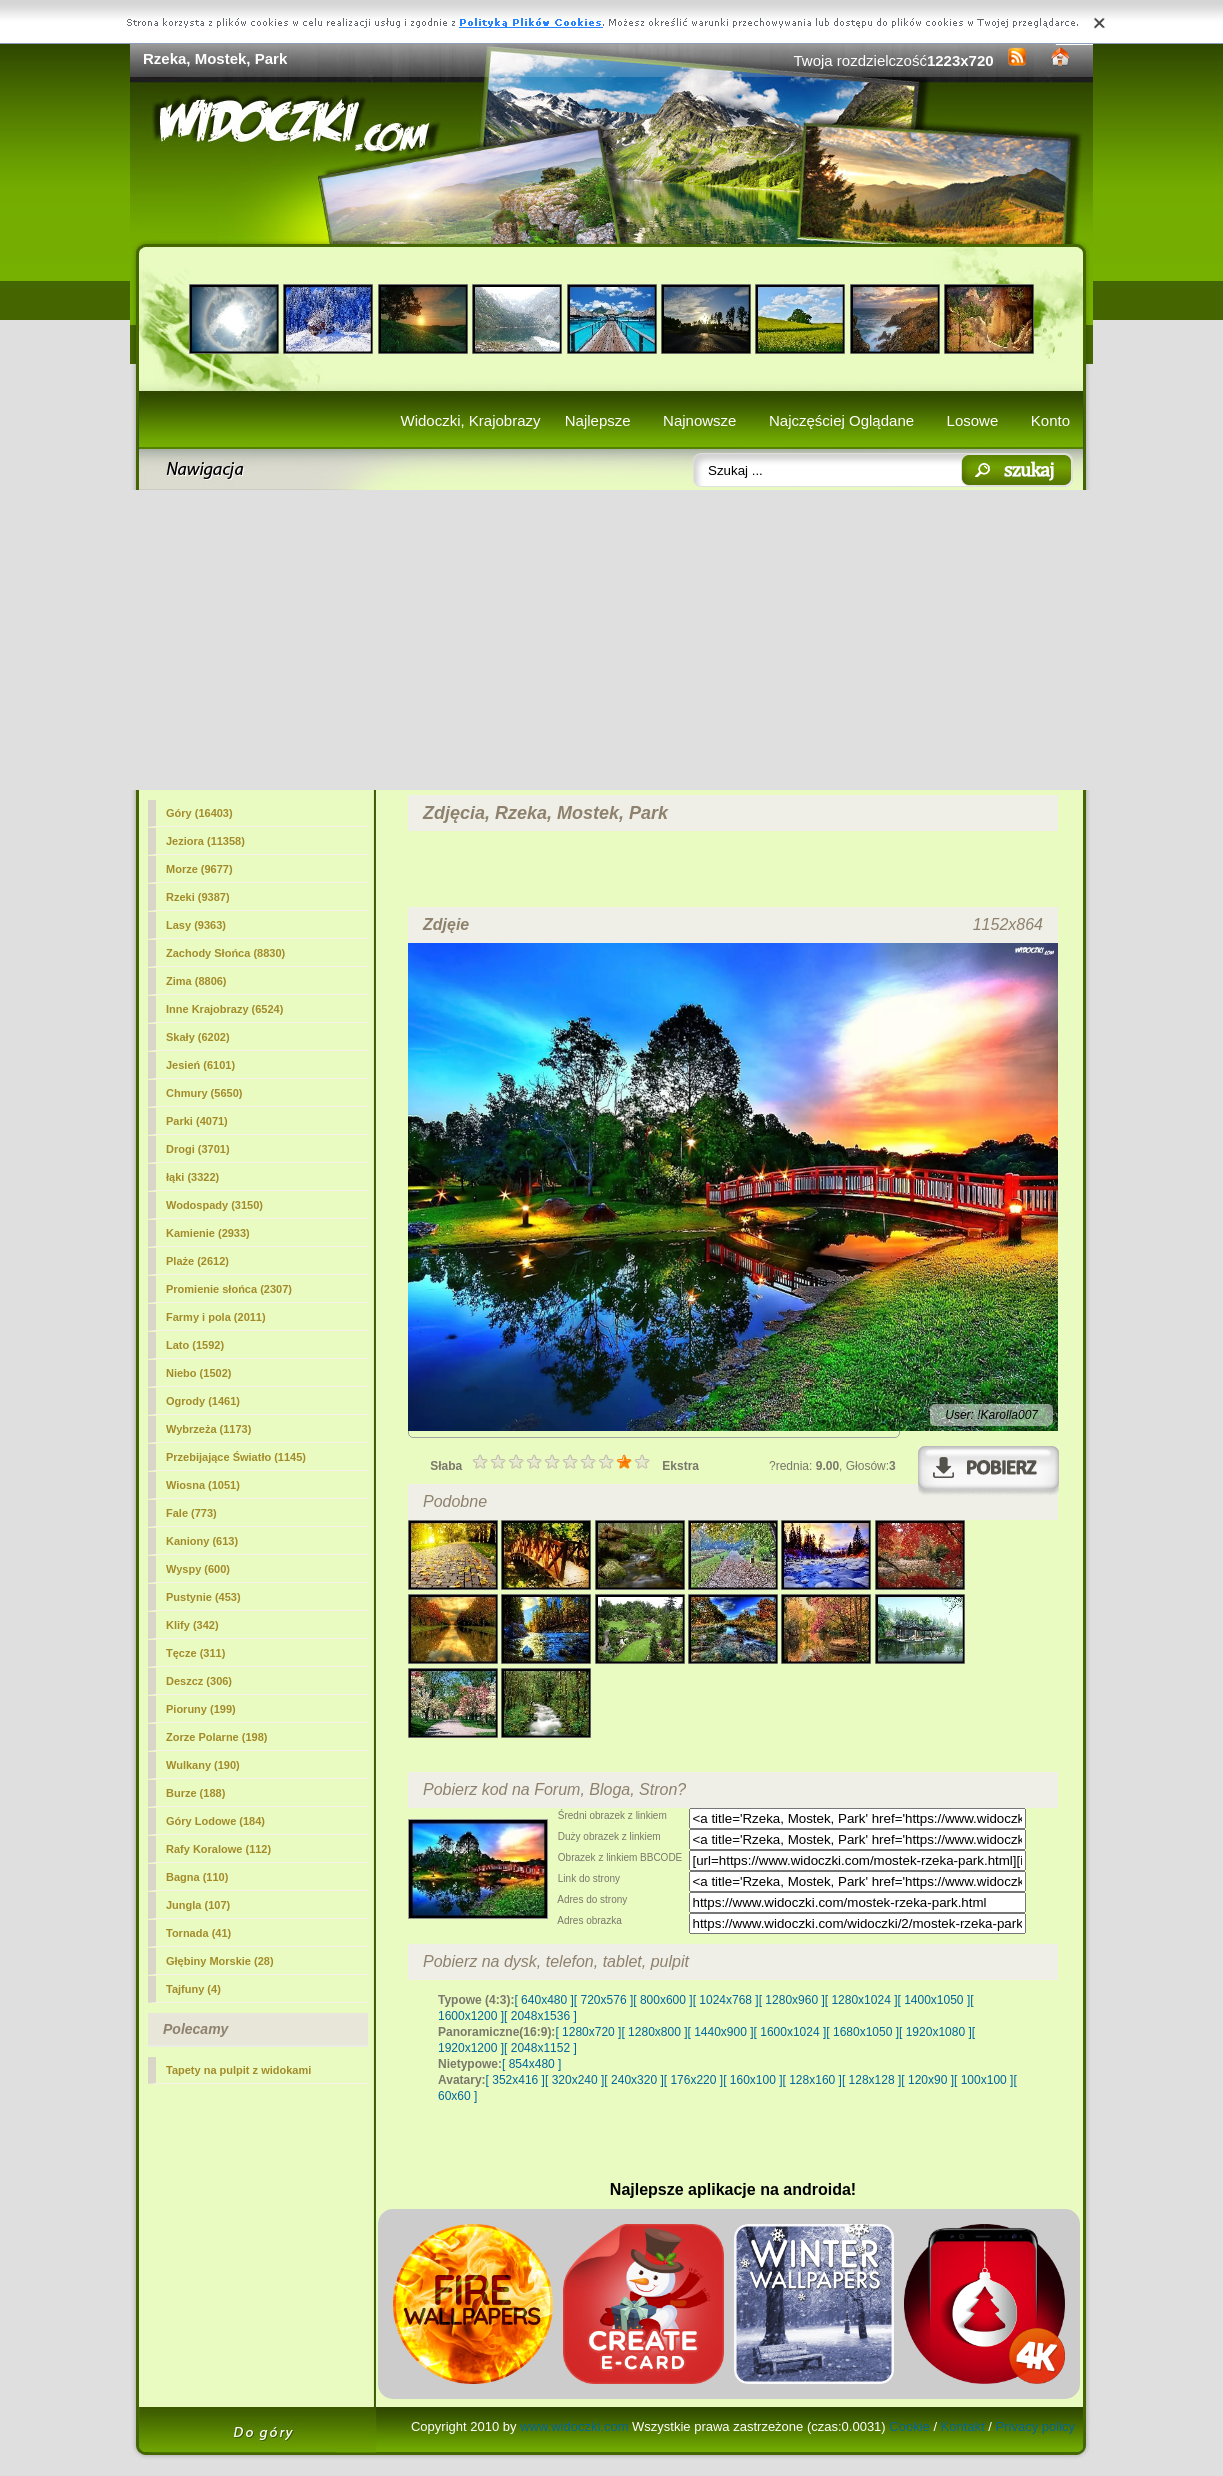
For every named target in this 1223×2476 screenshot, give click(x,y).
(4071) (197, 1121)
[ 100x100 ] (983, 2080)
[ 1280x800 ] (654, 2032)
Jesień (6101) (200, 1065)
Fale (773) (191, 1513)
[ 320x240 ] (574, 2080)
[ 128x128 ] (871, 2080)
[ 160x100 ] (752, 2080)
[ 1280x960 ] (792, 2000)
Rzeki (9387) (198, 897)
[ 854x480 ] (531, 2064)
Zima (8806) (196, 981)
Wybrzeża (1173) (208, 1429)
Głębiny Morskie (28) (220, 1961)
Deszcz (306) (199, 1681)
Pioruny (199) (201, 1709)
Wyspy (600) (198, 1569)
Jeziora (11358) (205, 841)
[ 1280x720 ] (588, 2032)
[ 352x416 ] (515, 2080)
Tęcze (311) (195, 1653)
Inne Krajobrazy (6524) (224, 1009)
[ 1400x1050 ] (933, 2000)
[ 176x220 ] (693, 2080)
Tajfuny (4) (193, 1989)
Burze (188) (195, 1793)
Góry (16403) (199, 813)
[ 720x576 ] (603, 2000)
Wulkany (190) (203, 1765)
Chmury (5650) (204, 1093)
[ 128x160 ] (812, 2080)
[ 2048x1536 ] (540, 2016)
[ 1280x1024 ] (861, 2000)
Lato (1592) (195, 1345)
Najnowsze (699, 420)
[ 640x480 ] (543, 2000)
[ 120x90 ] (927, 2080)
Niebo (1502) (198, 1373)
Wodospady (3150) (214, 1205)
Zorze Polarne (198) (216, 1737)
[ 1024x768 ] (726, 2000)
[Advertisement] (611, 640)
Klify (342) (192, 1625)
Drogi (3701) (198, 1149)
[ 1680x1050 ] (862, 2032)
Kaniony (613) (202, 1541)
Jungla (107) (198, 1905)
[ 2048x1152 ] (540, 2048)
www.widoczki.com (574, 2426)
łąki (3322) (192, 1177)
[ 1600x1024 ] (790, 2032)
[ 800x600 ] (662, 2000)
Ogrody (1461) (203, 1401)
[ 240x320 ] (633, 2080)
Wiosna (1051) (203, 1485)
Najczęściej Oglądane (841, 420)
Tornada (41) (198, 1933)
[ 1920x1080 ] (935, 2032)
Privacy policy (1035, 2426)
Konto (1050, 420)
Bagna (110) (197, 1877)
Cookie (909, 2426)
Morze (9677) (199, 869)
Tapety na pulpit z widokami (238, 2070)
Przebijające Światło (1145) (236, 1457)
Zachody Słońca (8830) (225, 953)
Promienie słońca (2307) (229, 1289)
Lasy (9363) (196, 925)
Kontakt (963, 2426)
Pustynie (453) (203, 1597)
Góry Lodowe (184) (215, 1821)
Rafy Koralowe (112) (218, 1849)
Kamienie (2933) (208, 1233)
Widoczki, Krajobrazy (470, 420)
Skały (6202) (198, 1037)
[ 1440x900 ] (721, 2032)
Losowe (973, 420)
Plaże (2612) (197, 1261)
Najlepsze (598, 420)
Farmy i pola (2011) (216, 1317)
